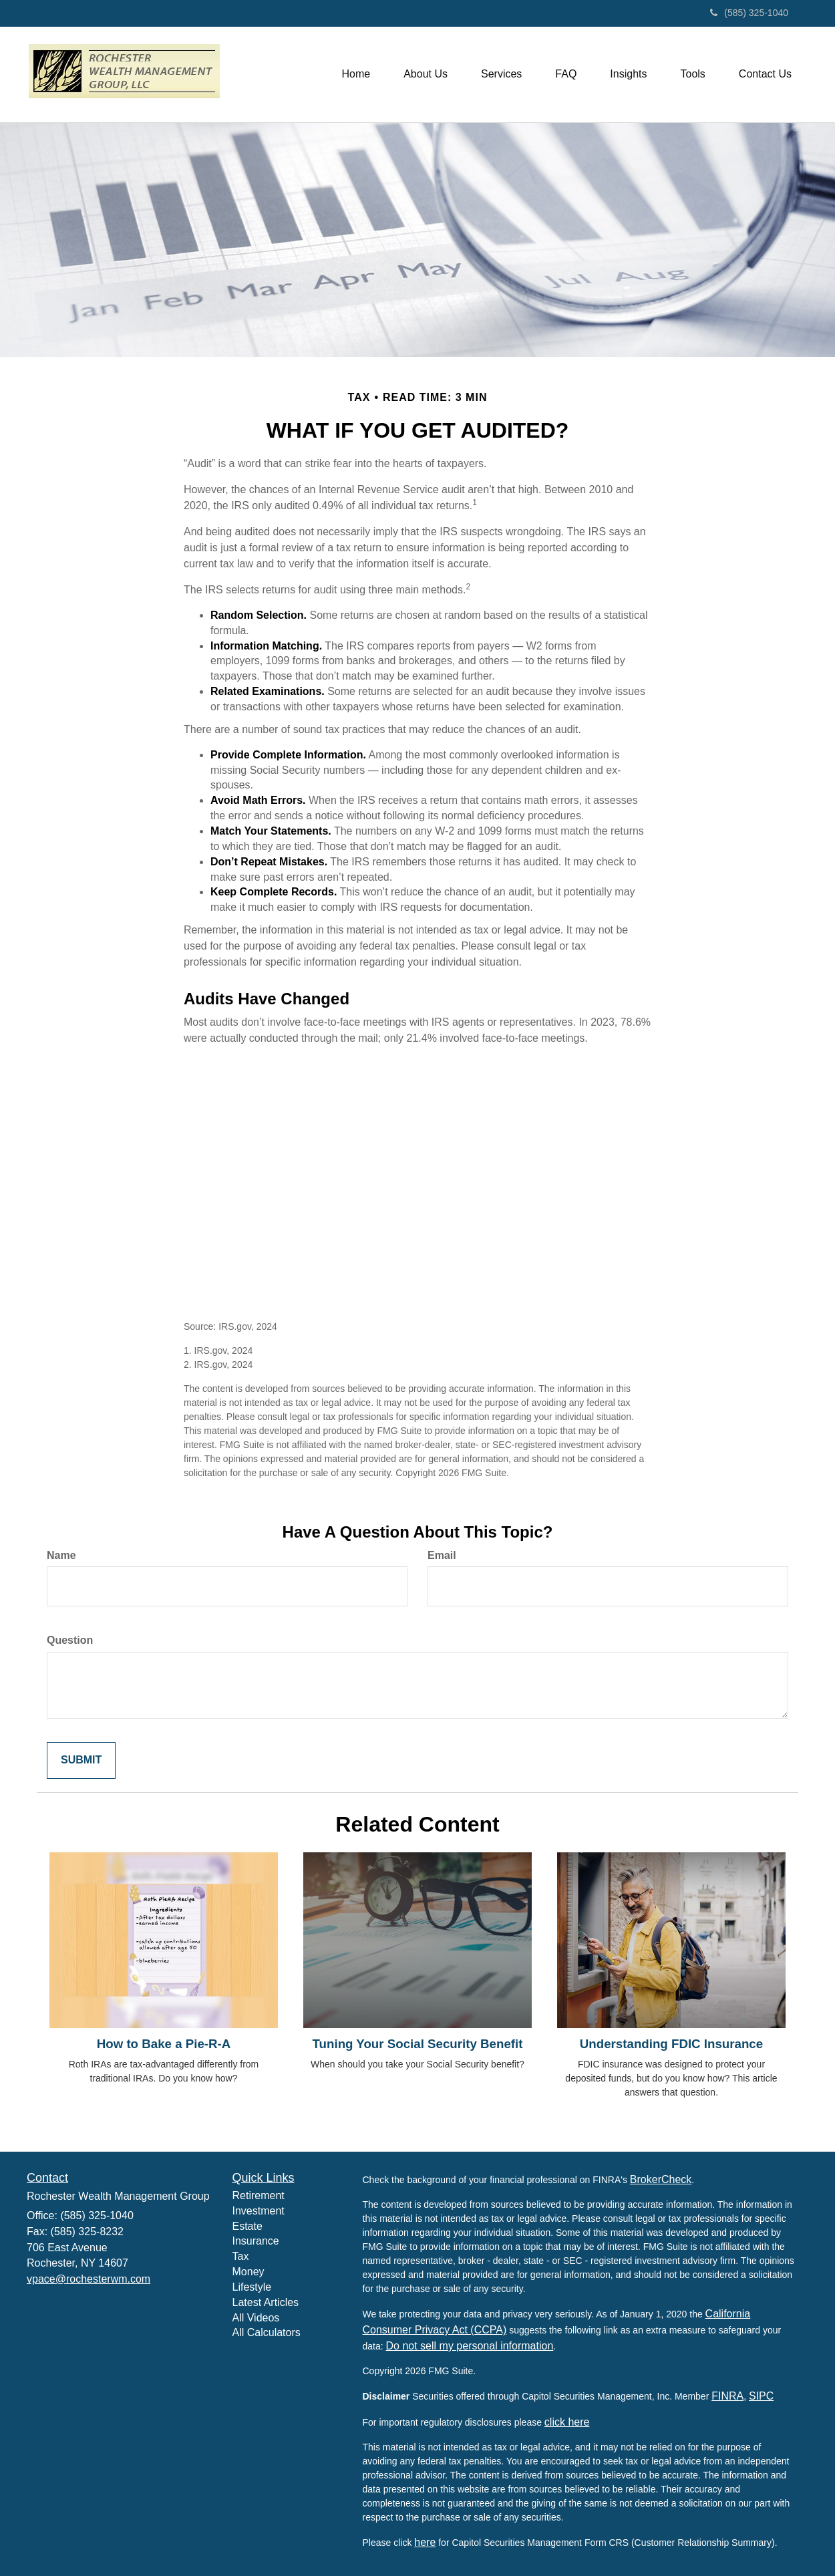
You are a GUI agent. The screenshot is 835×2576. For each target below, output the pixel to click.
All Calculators (266, 2332)
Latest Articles (265, 2302)
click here (567, 2422)
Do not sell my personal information (470, 2345)
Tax (240, 2256)
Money (248, 2271)
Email (442, 1555)
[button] (425, 74)
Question (70, 1640)
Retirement (258, 2195)
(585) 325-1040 (749, 12)
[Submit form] (81, 1760)
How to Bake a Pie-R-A (164, 2044)
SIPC (761, 2396)
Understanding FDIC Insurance (671, 2044)
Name (61, 1555)
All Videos (256, 2317)
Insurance (255, 2241)
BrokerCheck (660, 2179)
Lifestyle (252, 2287)
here (425, 2542)
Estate (247, 2226)
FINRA (727, 2396)
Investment (258, 2210)
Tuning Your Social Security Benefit (418, 2044)
